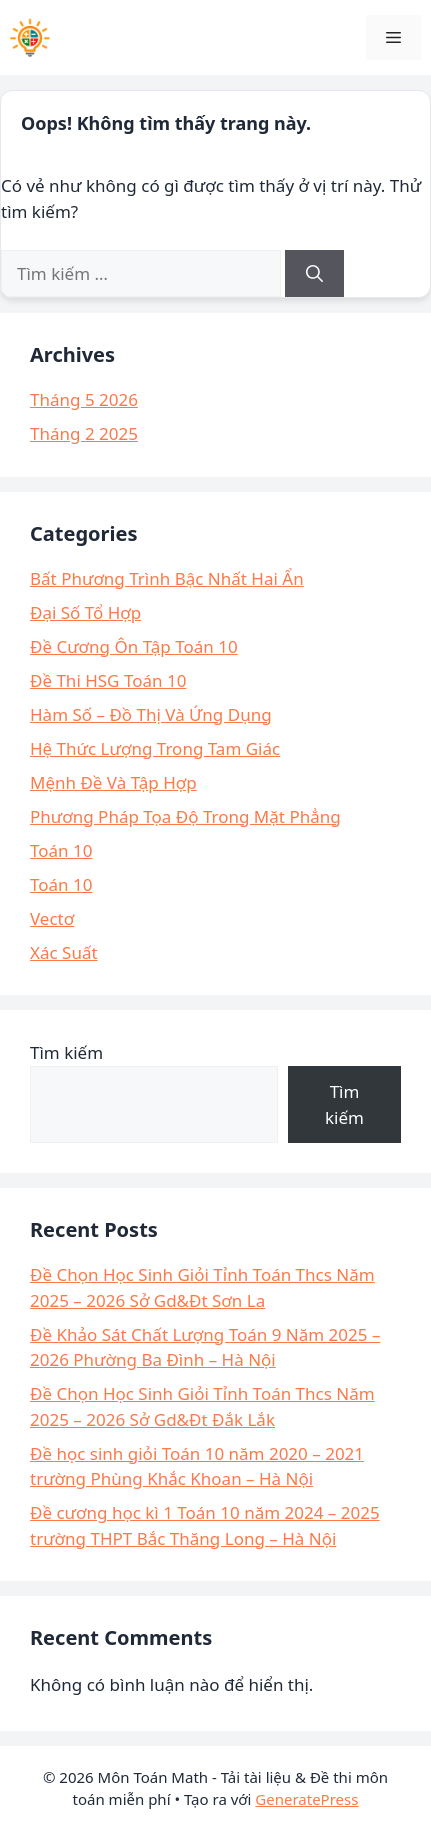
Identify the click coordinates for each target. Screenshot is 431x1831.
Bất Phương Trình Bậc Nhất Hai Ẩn (167, 578)
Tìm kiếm (66, 1052)
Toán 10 (61, 850)
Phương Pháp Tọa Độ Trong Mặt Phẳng (185, 816)
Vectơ (52, 918)
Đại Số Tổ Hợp (85, 612)
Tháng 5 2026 (84, 399)
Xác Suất (64, 952)
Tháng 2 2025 (84, 433)
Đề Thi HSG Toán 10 (108, 680)
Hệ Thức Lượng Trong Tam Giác (155, 748)
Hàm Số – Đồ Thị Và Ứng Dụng (151, 714)
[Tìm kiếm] (314, 274)
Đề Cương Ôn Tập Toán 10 (134, 646)
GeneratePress (306, 1799)
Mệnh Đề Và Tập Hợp (113, 782)
